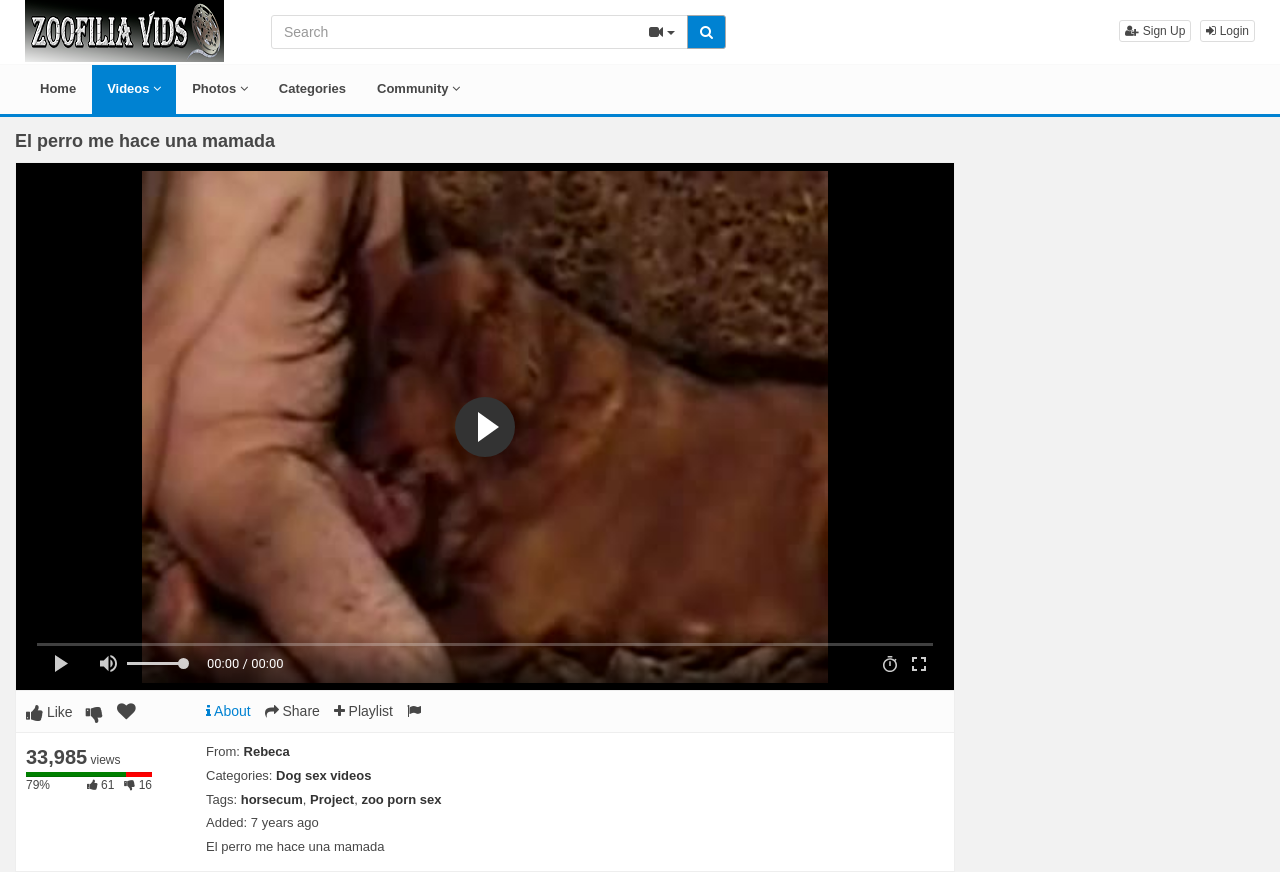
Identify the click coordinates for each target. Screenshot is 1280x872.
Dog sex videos (323, 775)
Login (1227, 31)
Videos (134, 88)
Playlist (363, 711)
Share (292, 711)
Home (58, 88)
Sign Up (1155, 31)
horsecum (272, 799)
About (228, 711)
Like (49, 712)
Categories (312, 88)
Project (332, 799)
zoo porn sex (401, 799)
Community (418, 88)
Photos (220, 88)
